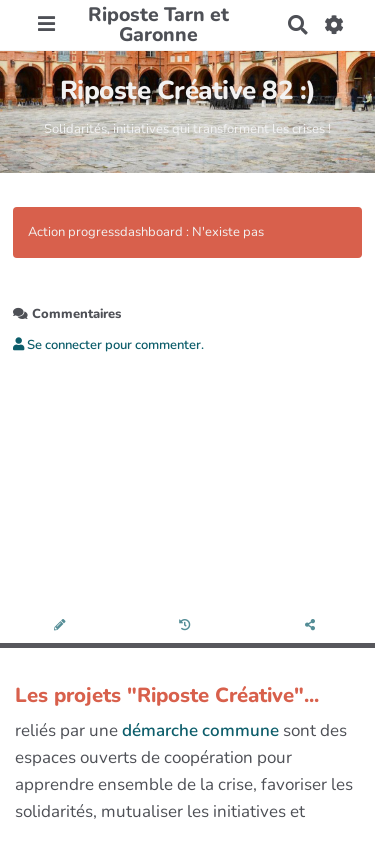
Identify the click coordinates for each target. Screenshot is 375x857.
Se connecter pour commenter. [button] (108, 345)
